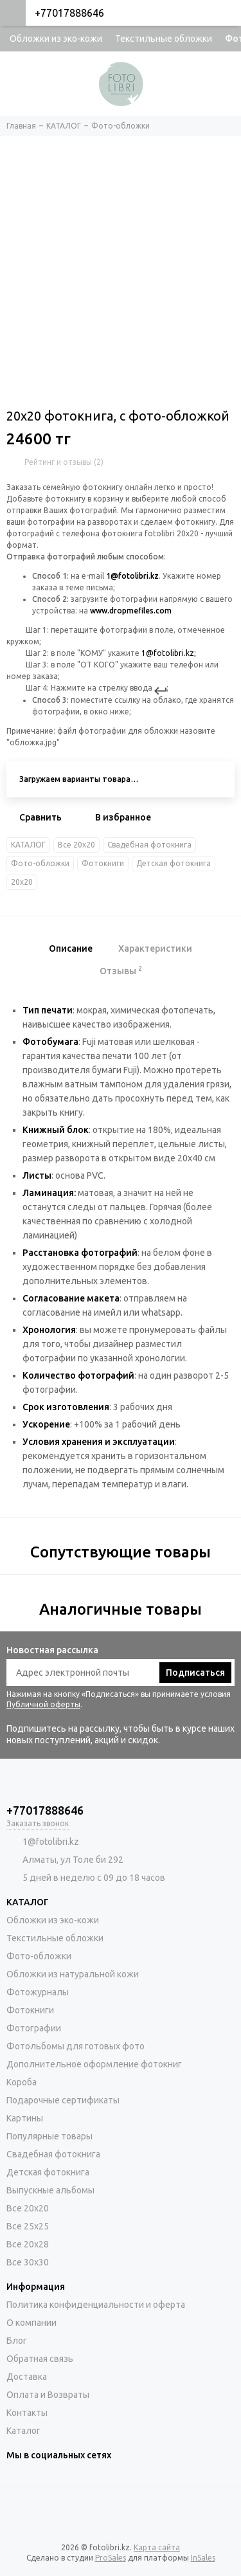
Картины (24, 2118)
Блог (16, 2341)
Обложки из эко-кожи (56, 38)
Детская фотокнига (173, 863)
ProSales (110, 2557)
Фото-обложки (40, 863)
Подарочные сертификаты (63, 2100)
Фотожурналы (37, 1992)
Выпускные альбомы (50, 2190)
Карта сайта (157, 2547)
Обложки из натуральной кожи (72, 1974)
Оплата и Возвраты (47, 2395)
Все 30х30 (27, 2262)
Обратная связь (39, 2359)
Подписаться (195, 1672)
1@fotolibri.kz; (168, 653)
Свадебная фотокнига (149, 844)
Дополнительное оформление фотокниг (94, 2064)
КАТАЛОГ (28, 844)
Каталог (23, 2431)
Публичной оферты (43, 1704)
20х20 (22, 882)
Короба (21, 2082)
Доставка (26, 2377)
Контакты (27, 2413)
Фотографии (33, 2028)
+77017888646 (69, 13)
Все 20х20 (76, 844)
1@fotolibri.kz (132, 576)
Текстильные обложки (163, 38)
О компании (31, 2322)
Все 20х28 (27, 2244)
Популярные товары (49, 2136)
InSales (203, 2557)
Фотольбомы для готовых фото (75, 2046)
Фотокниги (103, 863)
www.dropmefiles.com (131, 610)
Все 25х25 (27, 2226)
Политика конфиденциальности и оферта (95, 2304)
